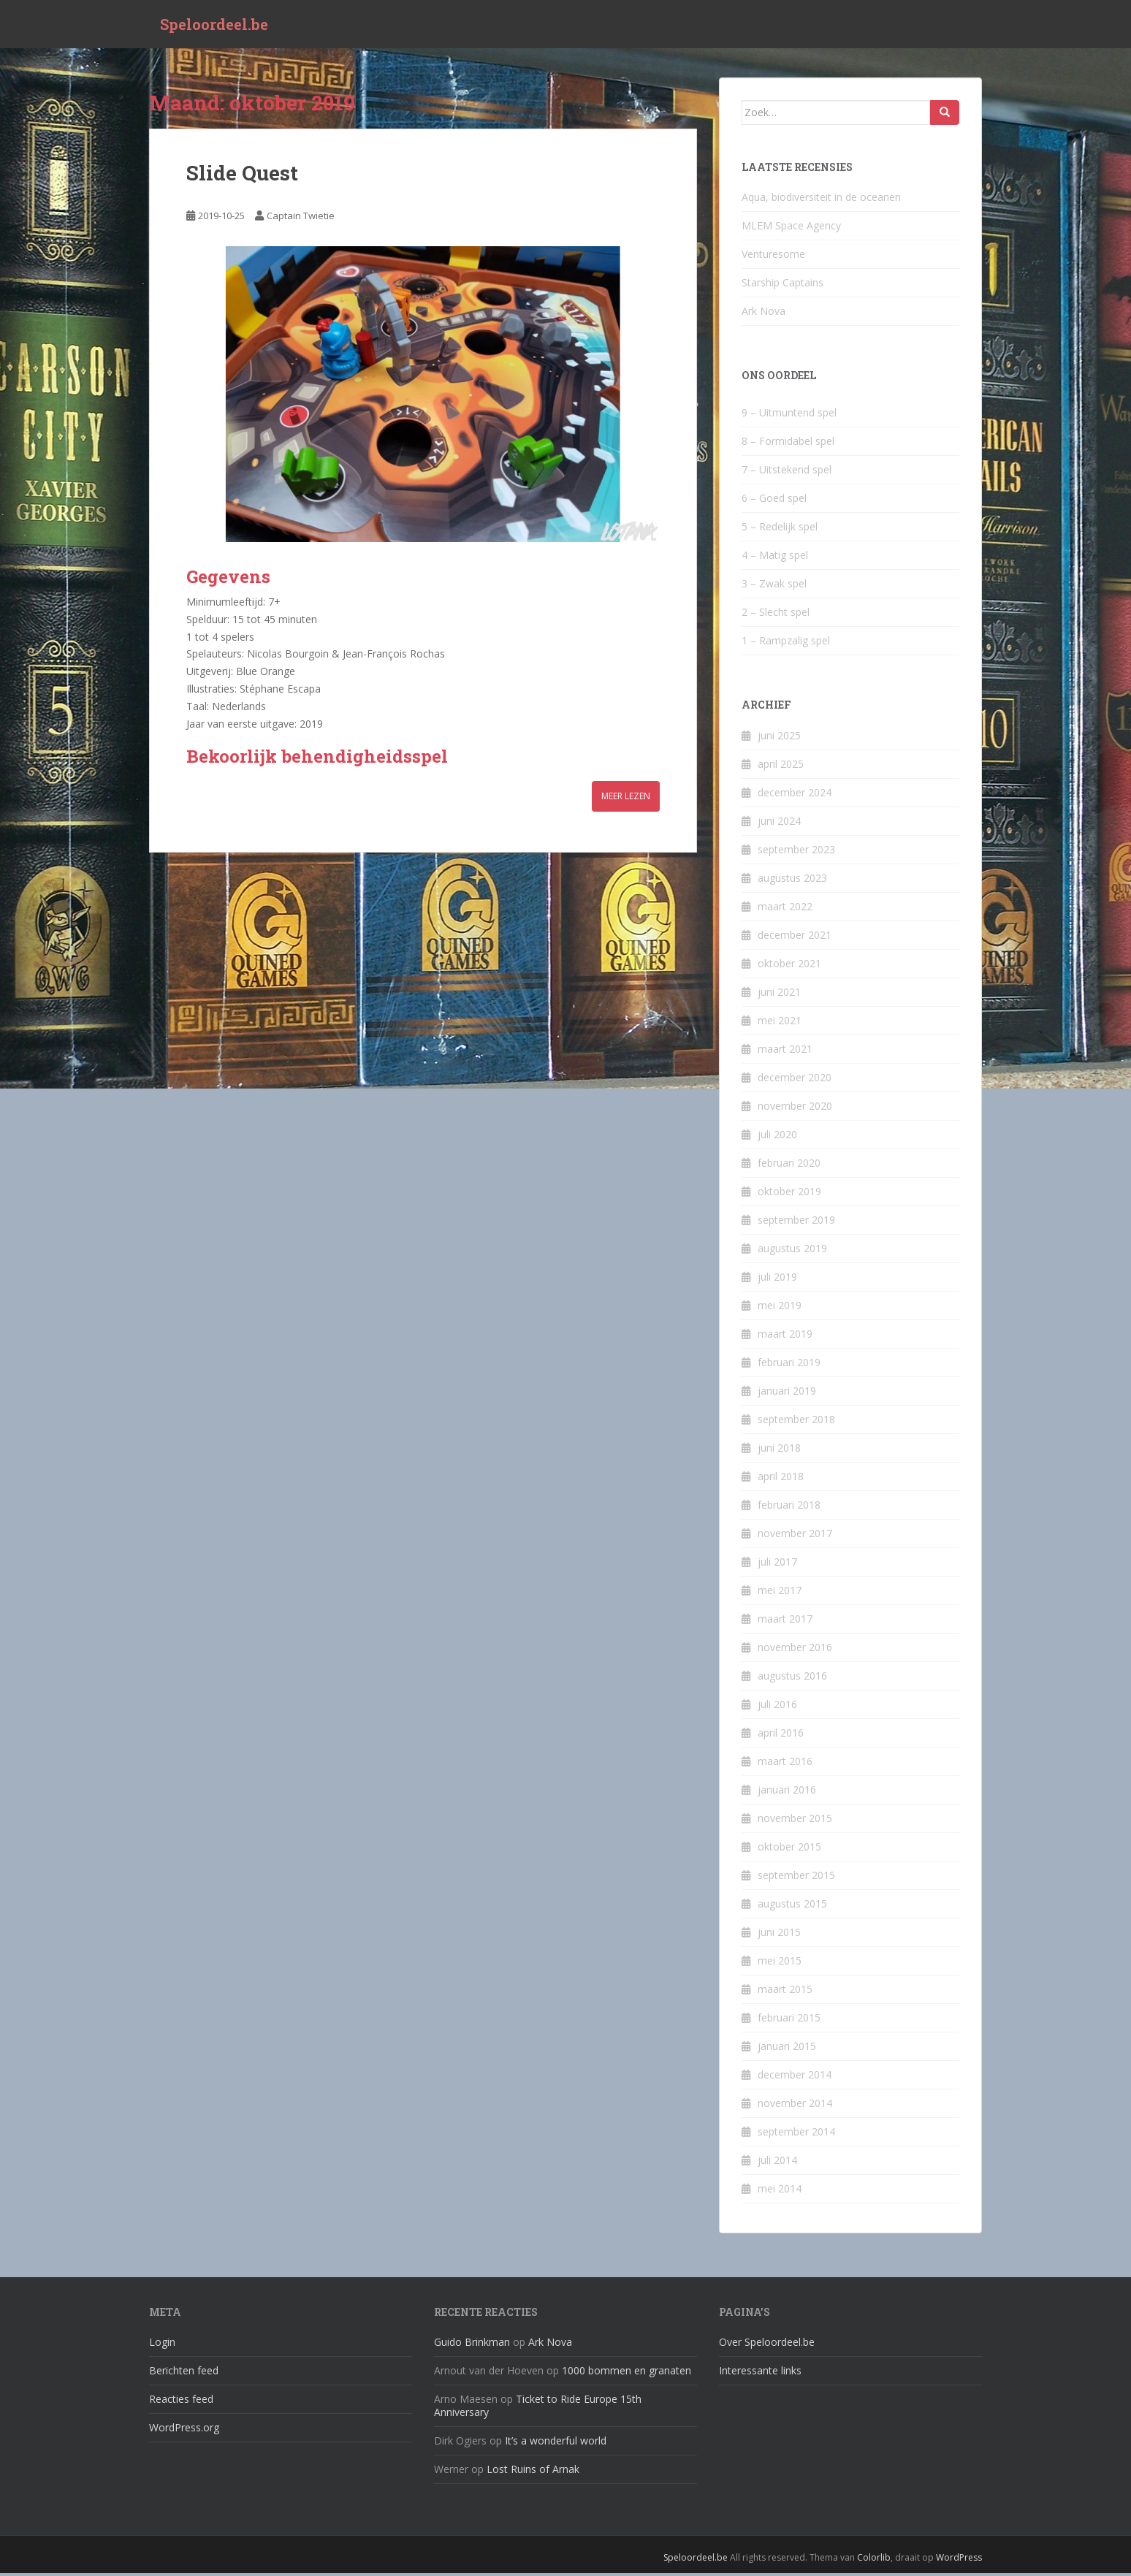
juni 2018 (779, 1450)
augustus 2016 (792, 1678)
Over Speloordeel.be (767, 2345)
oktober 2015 (789, 1849)
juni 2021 (779, 995)
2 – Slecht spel (776, 615)
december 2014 (794, 2077)
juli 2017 (777, 1564)
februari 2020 (789, 1166)
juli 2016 (777, 1707)
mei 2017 (779, 1593)
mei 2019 (779, 1308)
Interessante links (760, 2374)
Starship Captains (782, 285)
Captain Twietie (301, 219)
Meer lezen (625, 799)
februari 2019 (789, 1365)
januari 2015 (787, 2049)
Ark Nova (763, 314)
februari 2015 (789, 2020)
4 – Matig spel (775, 558)
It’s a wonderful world (555, 2444)
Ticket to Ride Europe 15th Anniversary (537, 2409)
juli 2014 (777, 2163)
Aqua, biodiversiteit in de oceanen (821, 200)
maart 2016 (785, 1764)
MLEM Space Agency (791, 228)
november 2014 (795, 2106)
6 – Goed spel (774, 501)
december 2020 (794, 1080)
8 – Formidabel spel (788, 444)
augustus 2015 (792, 1906)
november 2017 (795, 1536)
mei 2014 (779, 2191)
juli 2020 (777, 1137)
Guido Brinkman (472, 2345)
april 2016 (781, 1735)
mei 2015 (779, 1963)
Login (162, 2345)
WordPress (959, 2561)
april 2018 (781, 1479)
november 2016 (795, 1650)
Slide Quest (242, 176)
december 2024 (794, 795)
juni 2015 (779, 1935)
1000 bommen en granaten (626, 2374)
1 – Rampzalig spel (786, 644)
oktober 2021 (789, 966)
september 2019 (796, 1223)
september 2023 (796, 852)
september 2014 (796, 2134)
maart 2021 (785, 1052)
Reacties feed (181, 2402)
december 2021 (794, 938)
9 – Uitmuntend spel (789, 416)
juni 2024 (779, 824)
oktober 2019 (789, 1194)
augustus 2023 (792, 881)
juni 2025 (779, 738)
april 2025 (781, 767)
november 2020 (795, 1109)
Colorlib (874, 2561)
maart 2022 (785, 909)
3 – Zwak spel (774, 587)
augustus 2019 (792, 1251)
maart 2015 (785, 1992)
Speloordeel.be (214, 25)
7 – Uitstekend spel (786, 473)
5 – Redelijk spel (780, 530)
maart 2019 (785, 1337)
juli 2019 (777, 1280)
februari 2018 (789, 1507)
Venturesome (773, 257)
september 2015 (796, 1878)
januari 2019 (787, 1394)
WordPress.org (184, 2431)
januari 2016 (787, 1792)
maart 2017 (785, 1621)
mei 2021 (779, 1023)
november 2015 (795, 1821)
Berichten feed (183, 2374)
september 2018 (796, 1422)
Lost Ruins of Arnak (533, 2473)
